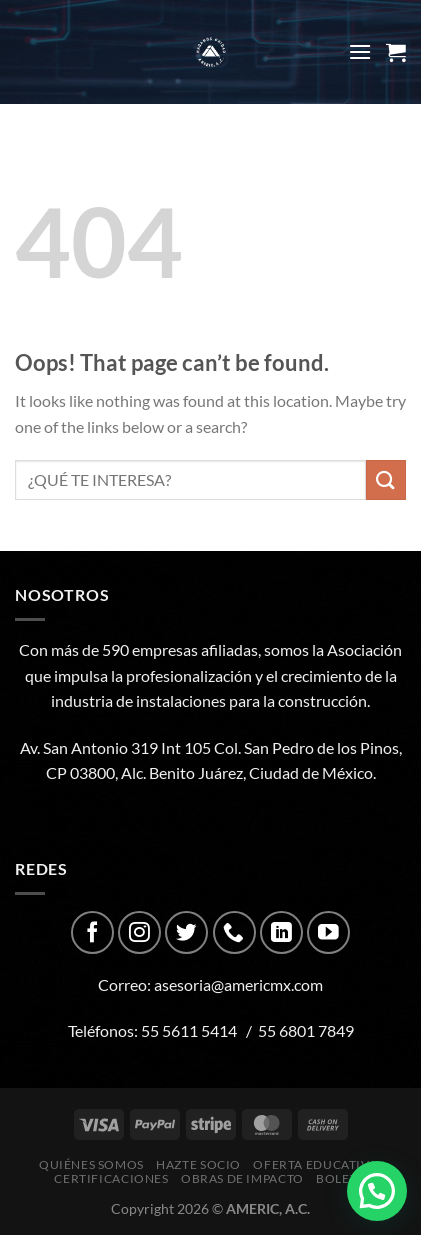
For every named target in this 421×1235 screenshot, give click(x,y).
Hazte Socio (198, 1164)
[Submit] (386, 479)
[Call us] (234, 932)
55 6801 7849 (306, 1030)
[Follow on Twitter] (186, 932)
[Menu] (360, 51)
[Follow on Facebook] (92, 932)
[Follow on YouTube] (328, 932)
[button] (377, 1191)
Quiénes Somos (91, 1164)
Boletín (343, 1178)
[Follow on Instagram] (139, 932)
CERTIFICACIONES (111, 1178)
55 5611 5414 (189, 1030)
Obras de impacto (242, 1178)
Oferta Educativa (315, 1164)
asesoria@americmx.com (238, 984)
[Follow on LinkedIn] (281, 932)
